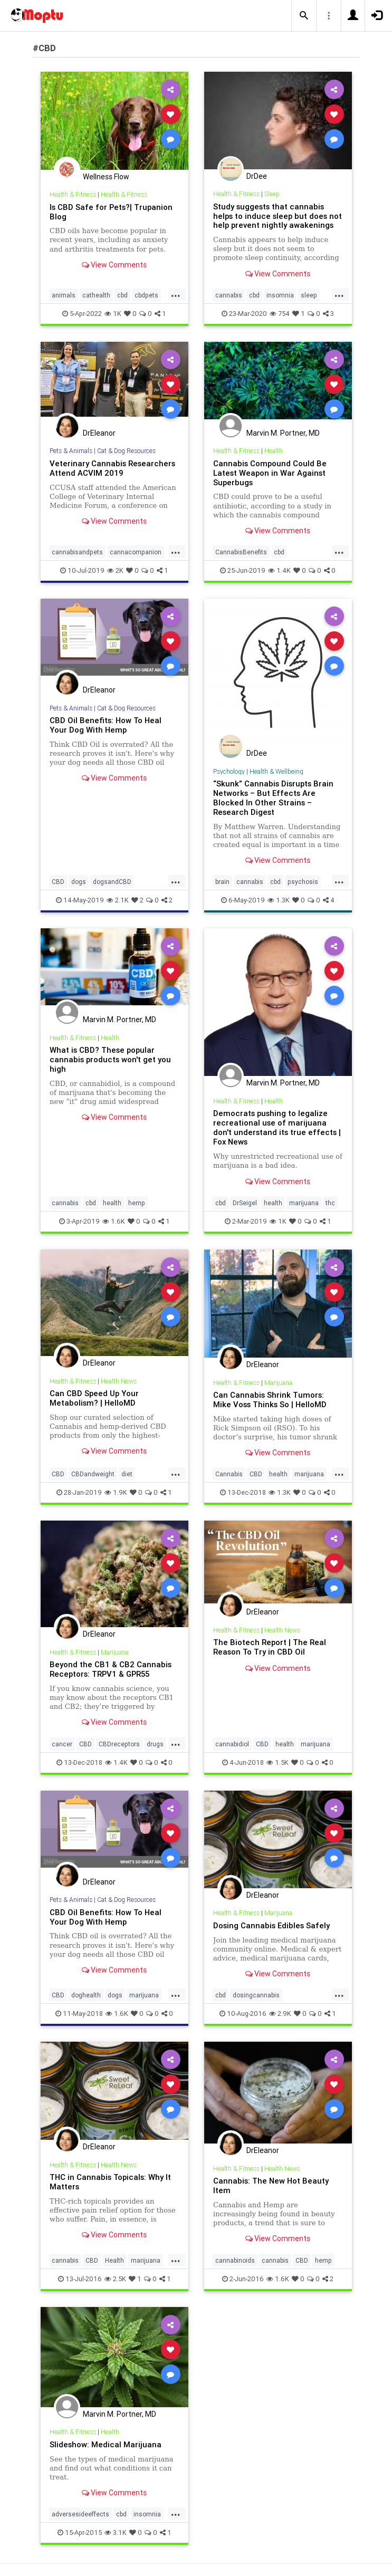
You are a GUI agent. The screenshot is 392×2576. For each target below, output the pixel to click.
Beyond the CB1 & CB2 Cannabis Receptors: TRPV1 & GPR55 (110, 1669)
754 (280, 313)
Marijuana (278, 1383)
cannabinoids (235, 2260)
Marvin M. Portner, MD (283, 433)
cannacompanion (135, 552)
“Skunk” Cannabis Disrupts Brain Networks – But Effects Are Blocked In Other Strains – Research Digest (273, 797)
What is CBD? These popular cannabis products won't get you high (110, 1059)
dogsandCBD (112, 882)
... (175, 294)
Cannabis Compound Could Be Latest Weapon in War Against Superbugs (270, 472)
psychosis (303, 882)
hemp (136, 1203)
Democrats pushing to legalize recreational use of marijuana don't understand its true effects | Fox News (277, 1127)
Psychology (229, 771)
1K (112, 313)
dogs (78, 882)
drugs (155, 1744)
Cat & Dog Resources (126, 451)
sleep (309, 295)
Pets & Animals (71, 451)
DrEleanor (99, 433)
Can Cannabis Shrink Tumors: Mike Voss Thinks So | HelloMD (270, 1399)
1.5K (277, 1762)
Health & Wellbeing (276, 771)
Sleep (272, 194)
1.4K (279, 570)
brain (222, 882)
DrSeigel (245, 1203)
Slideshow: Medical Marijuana (105, 2444)
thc (330, 1203)
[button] (304, 15)
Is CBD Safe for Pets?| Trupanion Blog (111, 212)
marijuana (304, 1203)
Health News (119, 1381)
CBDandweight (92, 1474)
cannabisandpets (77, 552)
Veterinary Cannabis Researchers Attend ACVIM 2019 (112, 468)
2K (115, 570)
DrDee (256, 176)
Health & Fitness (73, 194)
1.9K (115, 1492)
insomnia (280, 295)
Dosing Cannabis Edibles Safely (271, 1925)
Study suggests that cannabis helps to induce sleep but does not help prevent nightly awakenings (277, 215)
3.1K (115, 2532)
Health (273, 451)
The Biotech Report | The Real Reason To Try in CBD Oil (269, 1647)
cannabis (228, 295)
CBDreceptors (119, 1744)
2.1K (118, 900)
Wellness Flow (106, 176)
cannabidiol (232, 1744)
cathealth (96, 295)
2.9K (280, 2013)
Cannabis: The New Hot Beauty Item (271, 2185)
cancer (62, 1744)
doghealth (86, 1995)
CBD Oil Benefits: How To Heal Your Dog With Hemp (105, 725)
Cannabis (229, 1474)
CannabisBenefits (241, 552)
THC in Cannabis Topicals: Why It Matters (110, 2181)
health (112, 1203)
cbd (122, 295)
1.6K (113, 1221)
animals (63, 295)
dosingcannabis (256, 1995)
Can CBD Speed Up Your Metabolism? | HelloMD (94, 1398)
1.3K (278, 900)
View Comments (114, 265)
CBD (58, 882)
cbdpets (146, 295)
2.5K (115, 2278)
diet (126, 1474)
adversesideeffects (80, 2514)
